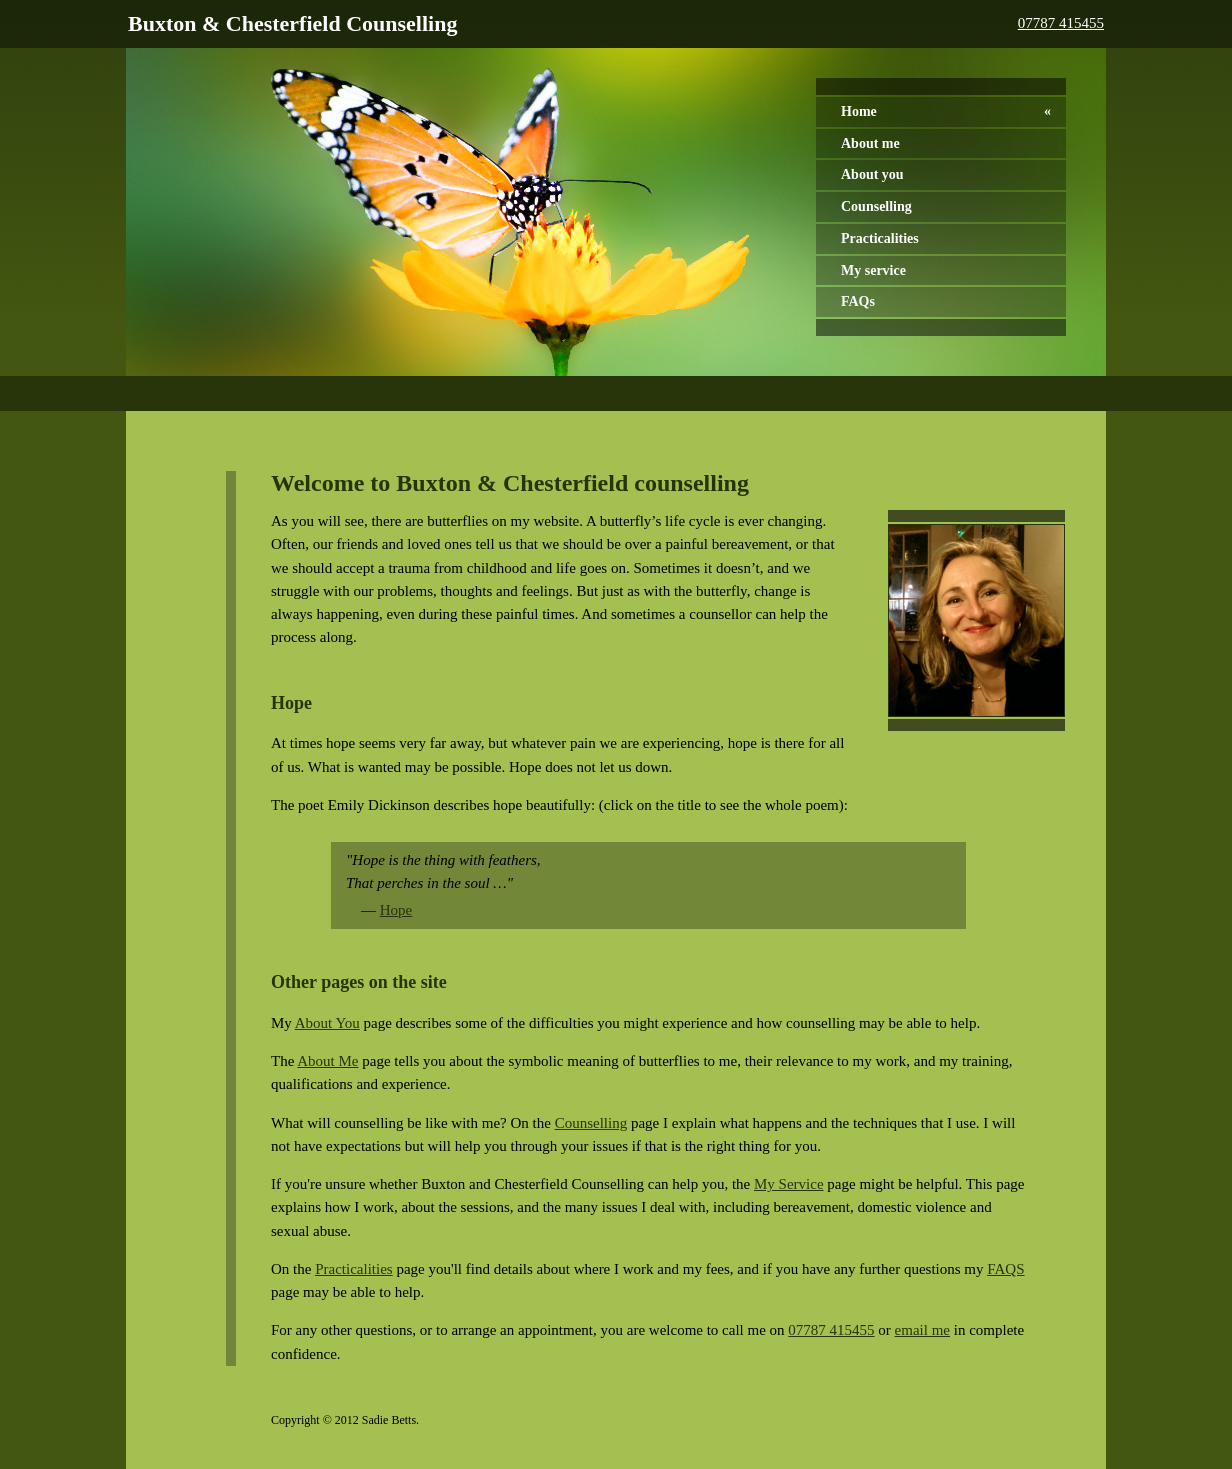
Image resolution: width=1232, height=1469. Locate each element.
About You (327, 1023)
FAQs (858, 301)
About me (870, 143)
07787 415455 (1061, 23)
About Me (327, 1061)
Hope (396, 910)
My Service (789, 1184)
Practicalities (880, 238)
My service (873, 270)
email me (922, 1330)
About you (872, 174)
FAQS (1005, 1269)
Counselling (876, 206)
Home (859, 111)
